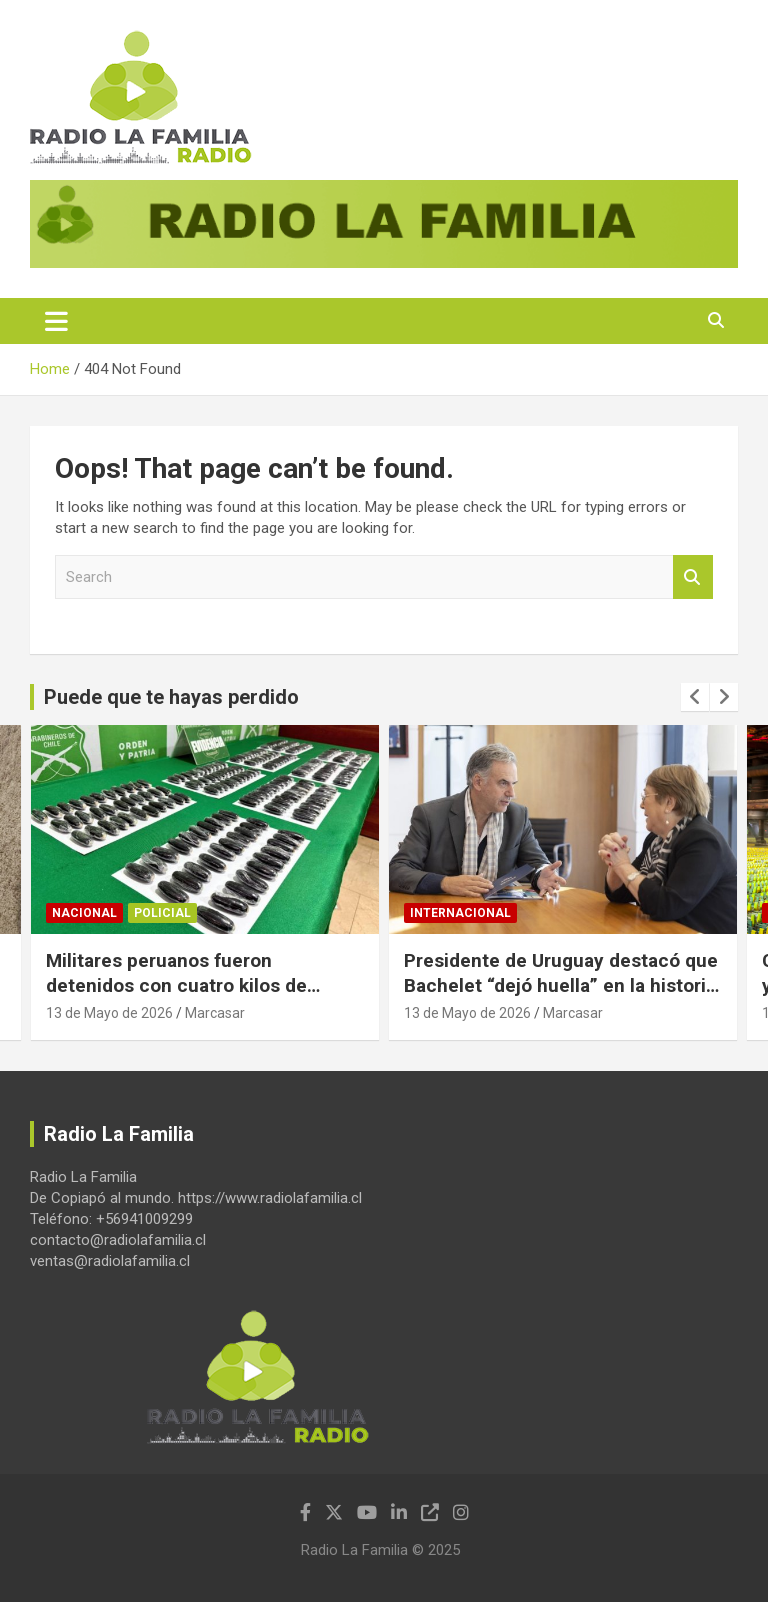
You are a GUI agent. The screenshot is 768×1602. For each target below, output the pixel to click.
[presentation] (695, 697)
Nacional (84, 913)
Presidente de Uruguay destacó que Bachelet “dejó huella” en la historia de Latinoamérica (561, 985)
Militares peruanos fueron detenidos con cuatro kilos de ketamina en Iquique (176, 985)
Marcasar (215, 1013)
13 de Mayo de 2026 (109, 1013)
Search (693, 577)
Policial (162, 913)
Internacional (460, 913)
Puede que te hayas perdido (171, 697)
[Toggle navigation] (56, 321)
